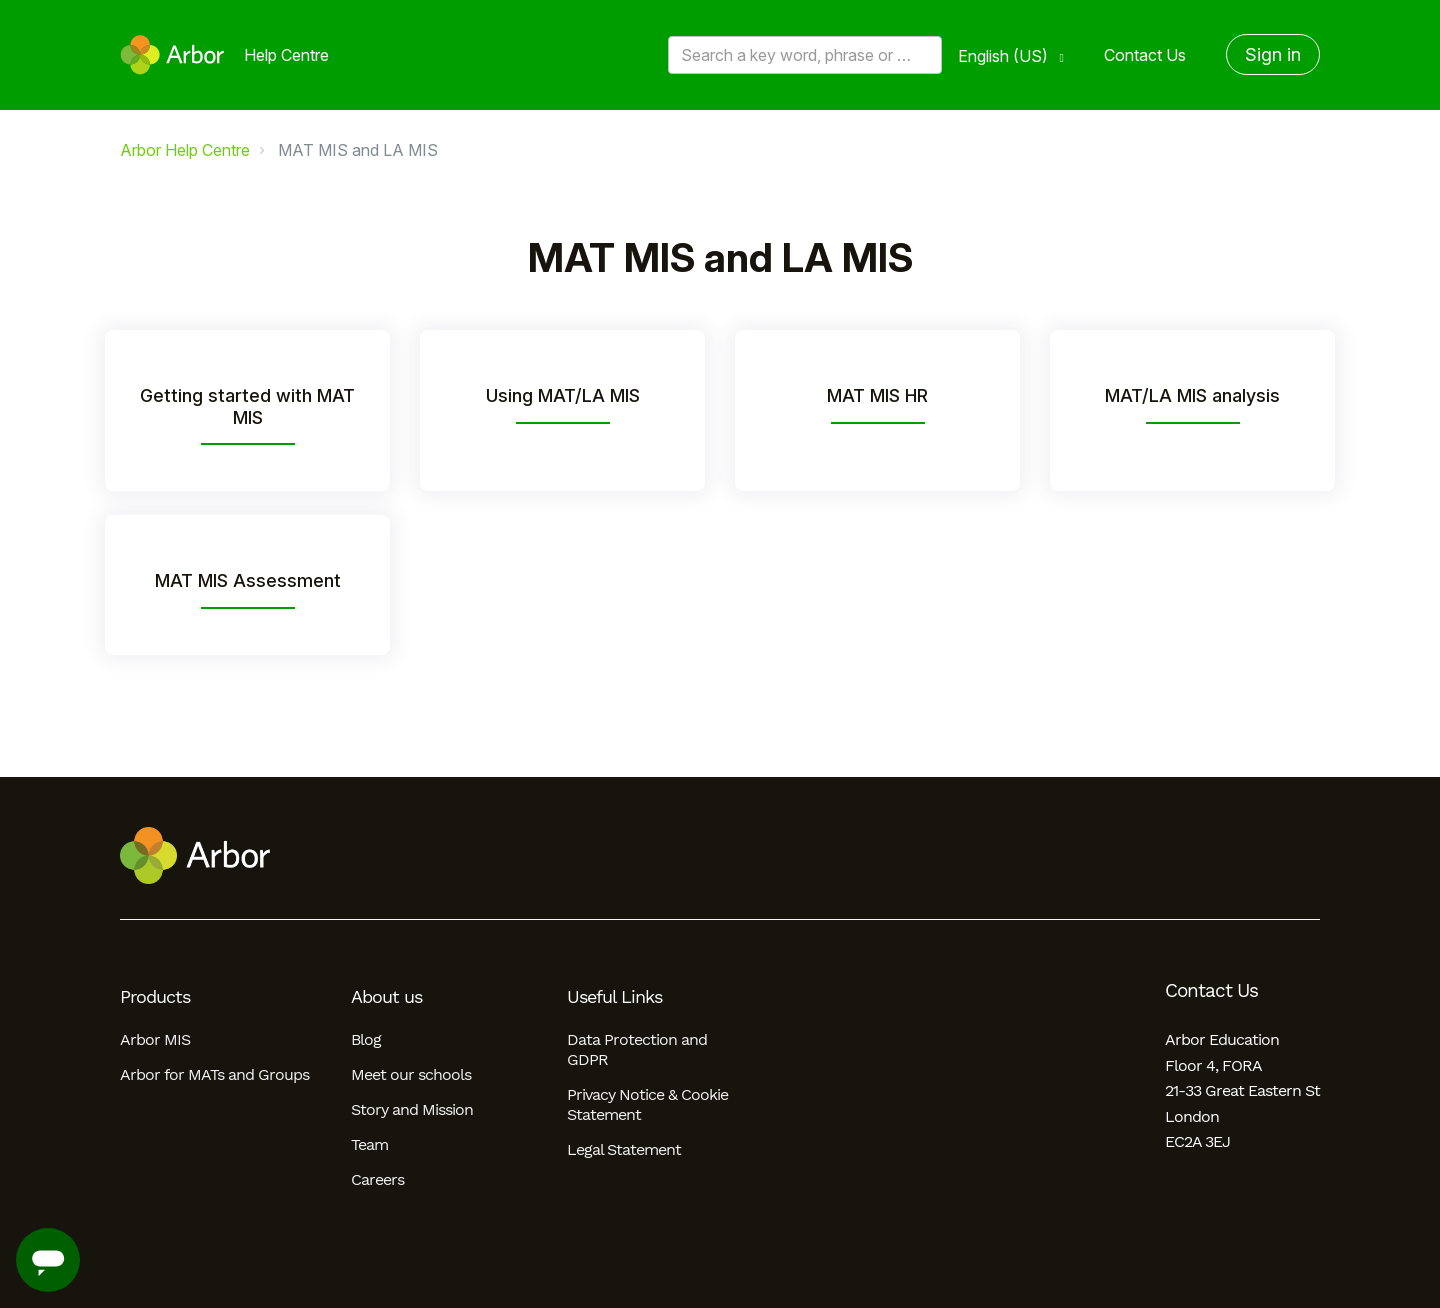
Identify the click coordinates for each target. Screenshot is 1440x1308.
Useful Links (614, 997)
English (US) (1005, 56)
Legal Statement (624, 1149)
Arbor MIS (155, 1039)
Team (369, 1144)
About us (386, 997)
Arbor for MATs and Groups (214, 1074)
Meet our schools (411, 1074)
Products (155, 997)
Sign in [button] (1273, 54)
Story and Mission (412, 1109)
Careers (377, 1179)
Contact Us (1145, 55)
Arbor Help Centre (185, 150)
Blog (366, 1039)
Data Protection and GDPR (637, 1049)
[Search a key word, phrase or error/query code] (805, 55)
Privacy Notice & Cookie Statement (647, 1104)
